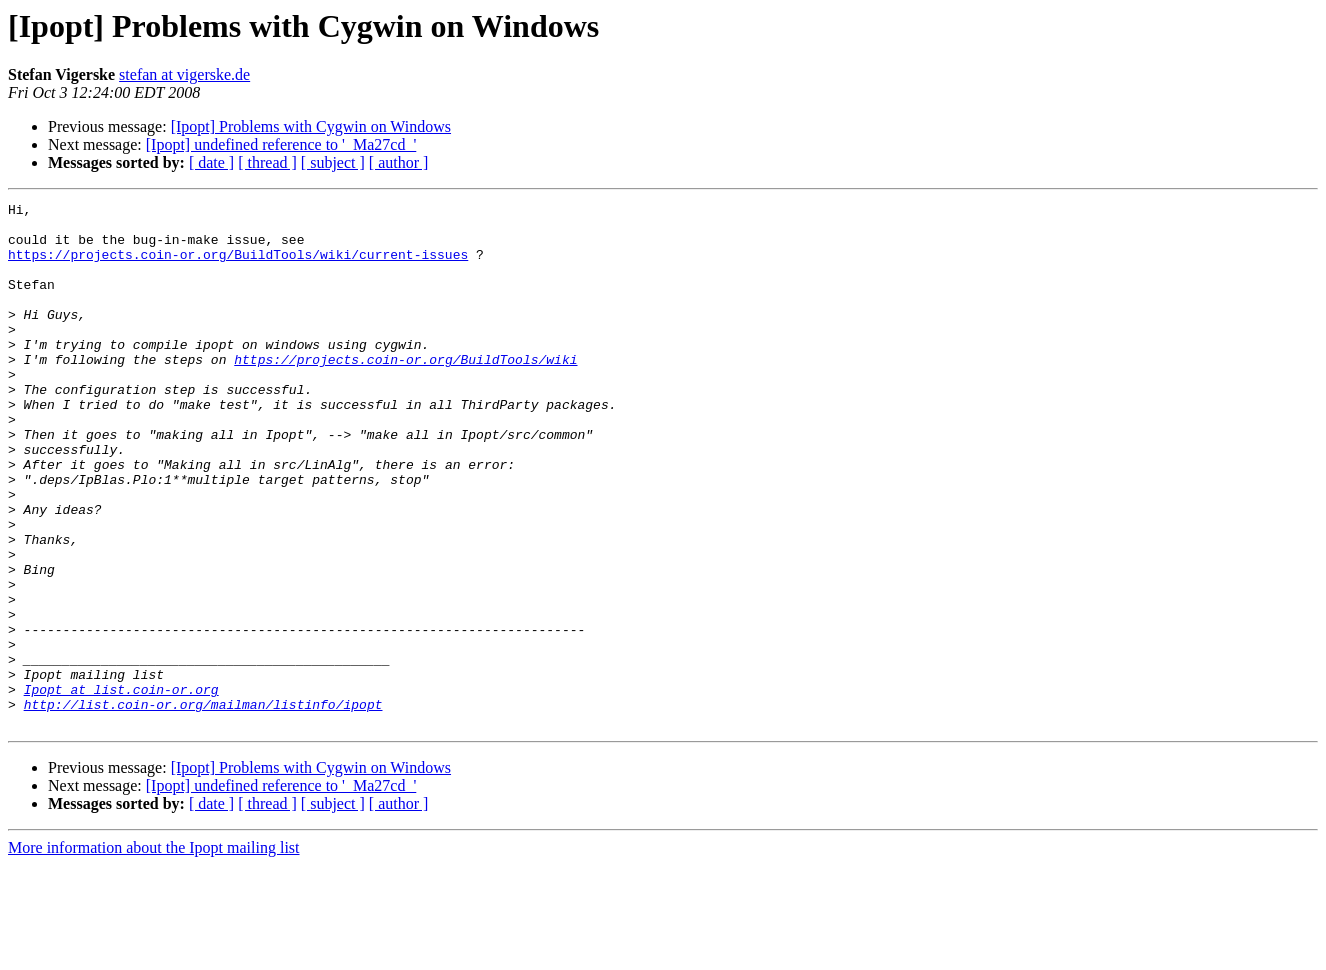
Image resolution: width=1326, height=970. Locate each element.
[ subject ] (333, 162)
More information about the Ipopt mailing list (154, 952)
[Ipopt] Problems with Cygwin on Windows (311, 126)
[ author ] (399, 162)
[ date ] (211, 162)
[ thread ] (267, 162)
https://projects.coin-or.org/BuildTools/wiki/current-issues (238, 266)
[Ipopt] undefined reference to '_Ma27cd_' (281, 144)
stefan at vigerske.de (184, 74)
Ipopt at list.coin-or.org (121, 788)
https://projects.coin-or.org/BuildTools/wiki (405, 392)
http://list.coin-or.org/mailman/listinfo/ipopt (203, 806)
